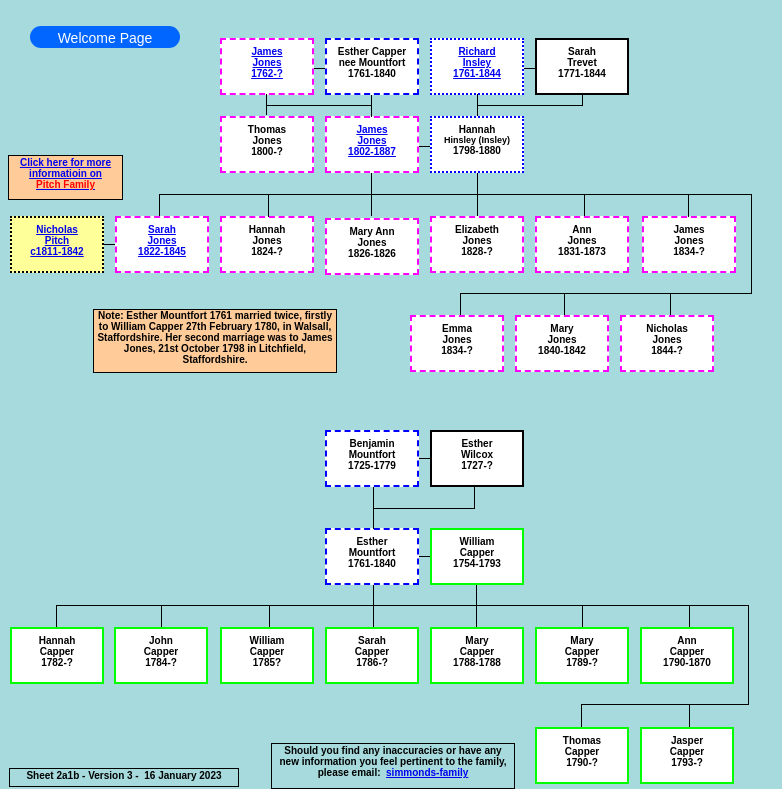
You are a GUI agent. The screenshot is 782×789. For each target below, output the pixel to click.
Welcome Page (105, 38)
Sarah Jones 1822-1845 (162, 240)
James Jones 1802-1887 (372, 140)
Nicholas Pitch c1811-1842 (56, 240)
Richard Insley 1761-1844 (477, 62)
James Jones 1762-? (267, 62)
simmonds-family (427, 772)
